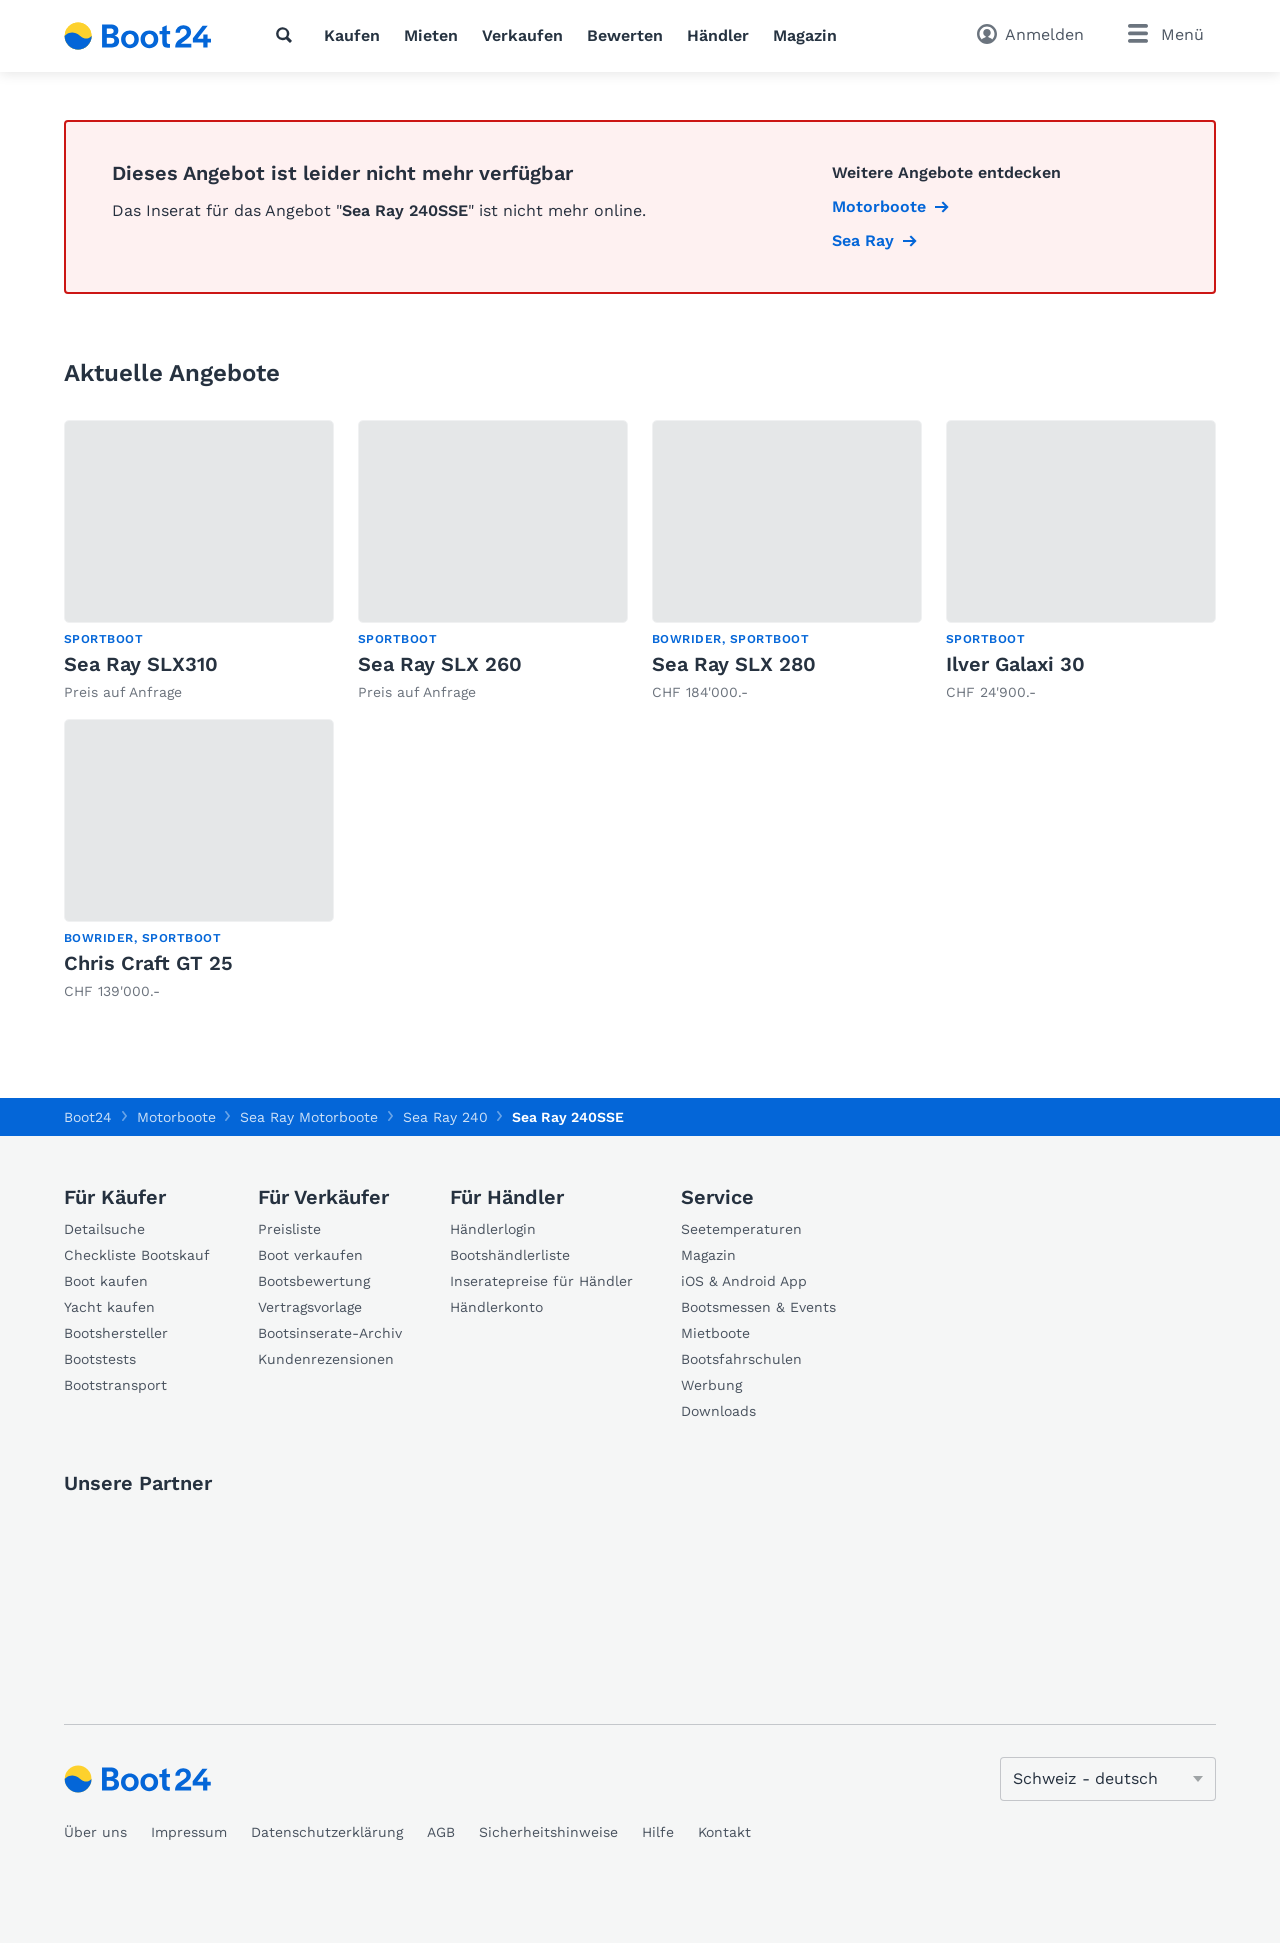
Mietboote (715, 1333)
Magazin (805, 35)
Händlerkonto (496, 1307)
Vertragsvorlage (310, 1307)
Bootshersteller (116, 1333)
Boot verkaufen (310, 1255)
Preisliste (289, 1229)
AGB (441, 1832)
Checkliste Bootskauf (137, 1255)
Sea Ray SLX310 (141, 664)
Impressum (189, 1832)
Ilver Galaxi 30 (1015, 664)
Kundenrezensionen (326, 1359)
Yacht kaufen (109, 1307)
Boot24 (88, 1117)
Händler (718, 35)
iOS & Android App (744, 1281)
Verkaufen (522, 35)
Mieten (431, 35)
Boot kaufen (106, 1281)
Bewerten (625, 35)
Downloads (718, 1411)
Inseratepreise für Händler (541, 1281)
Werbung (711, 1385)
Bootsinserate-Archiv (330, 1333)
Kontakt (724, 1832)
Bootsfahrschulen (741, 1359)
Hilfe (658, 1832)
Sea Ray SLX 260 (440, 664)
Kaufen (352, 35)
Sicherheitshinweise (548, 1832)
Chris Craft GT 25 (148, 963)
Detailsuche (104, 1229)
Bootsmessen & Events (758, 1307)
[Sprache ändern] (1108, 1779)
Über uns (95, 1832)
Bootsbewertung (314, 1281)
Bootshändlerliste (510, 1255)
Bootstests (100, 1359)
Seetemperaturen (741, 1229)
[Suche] (288, 35)
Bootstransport (115, 1385)
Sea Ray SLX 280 (734, 664)
